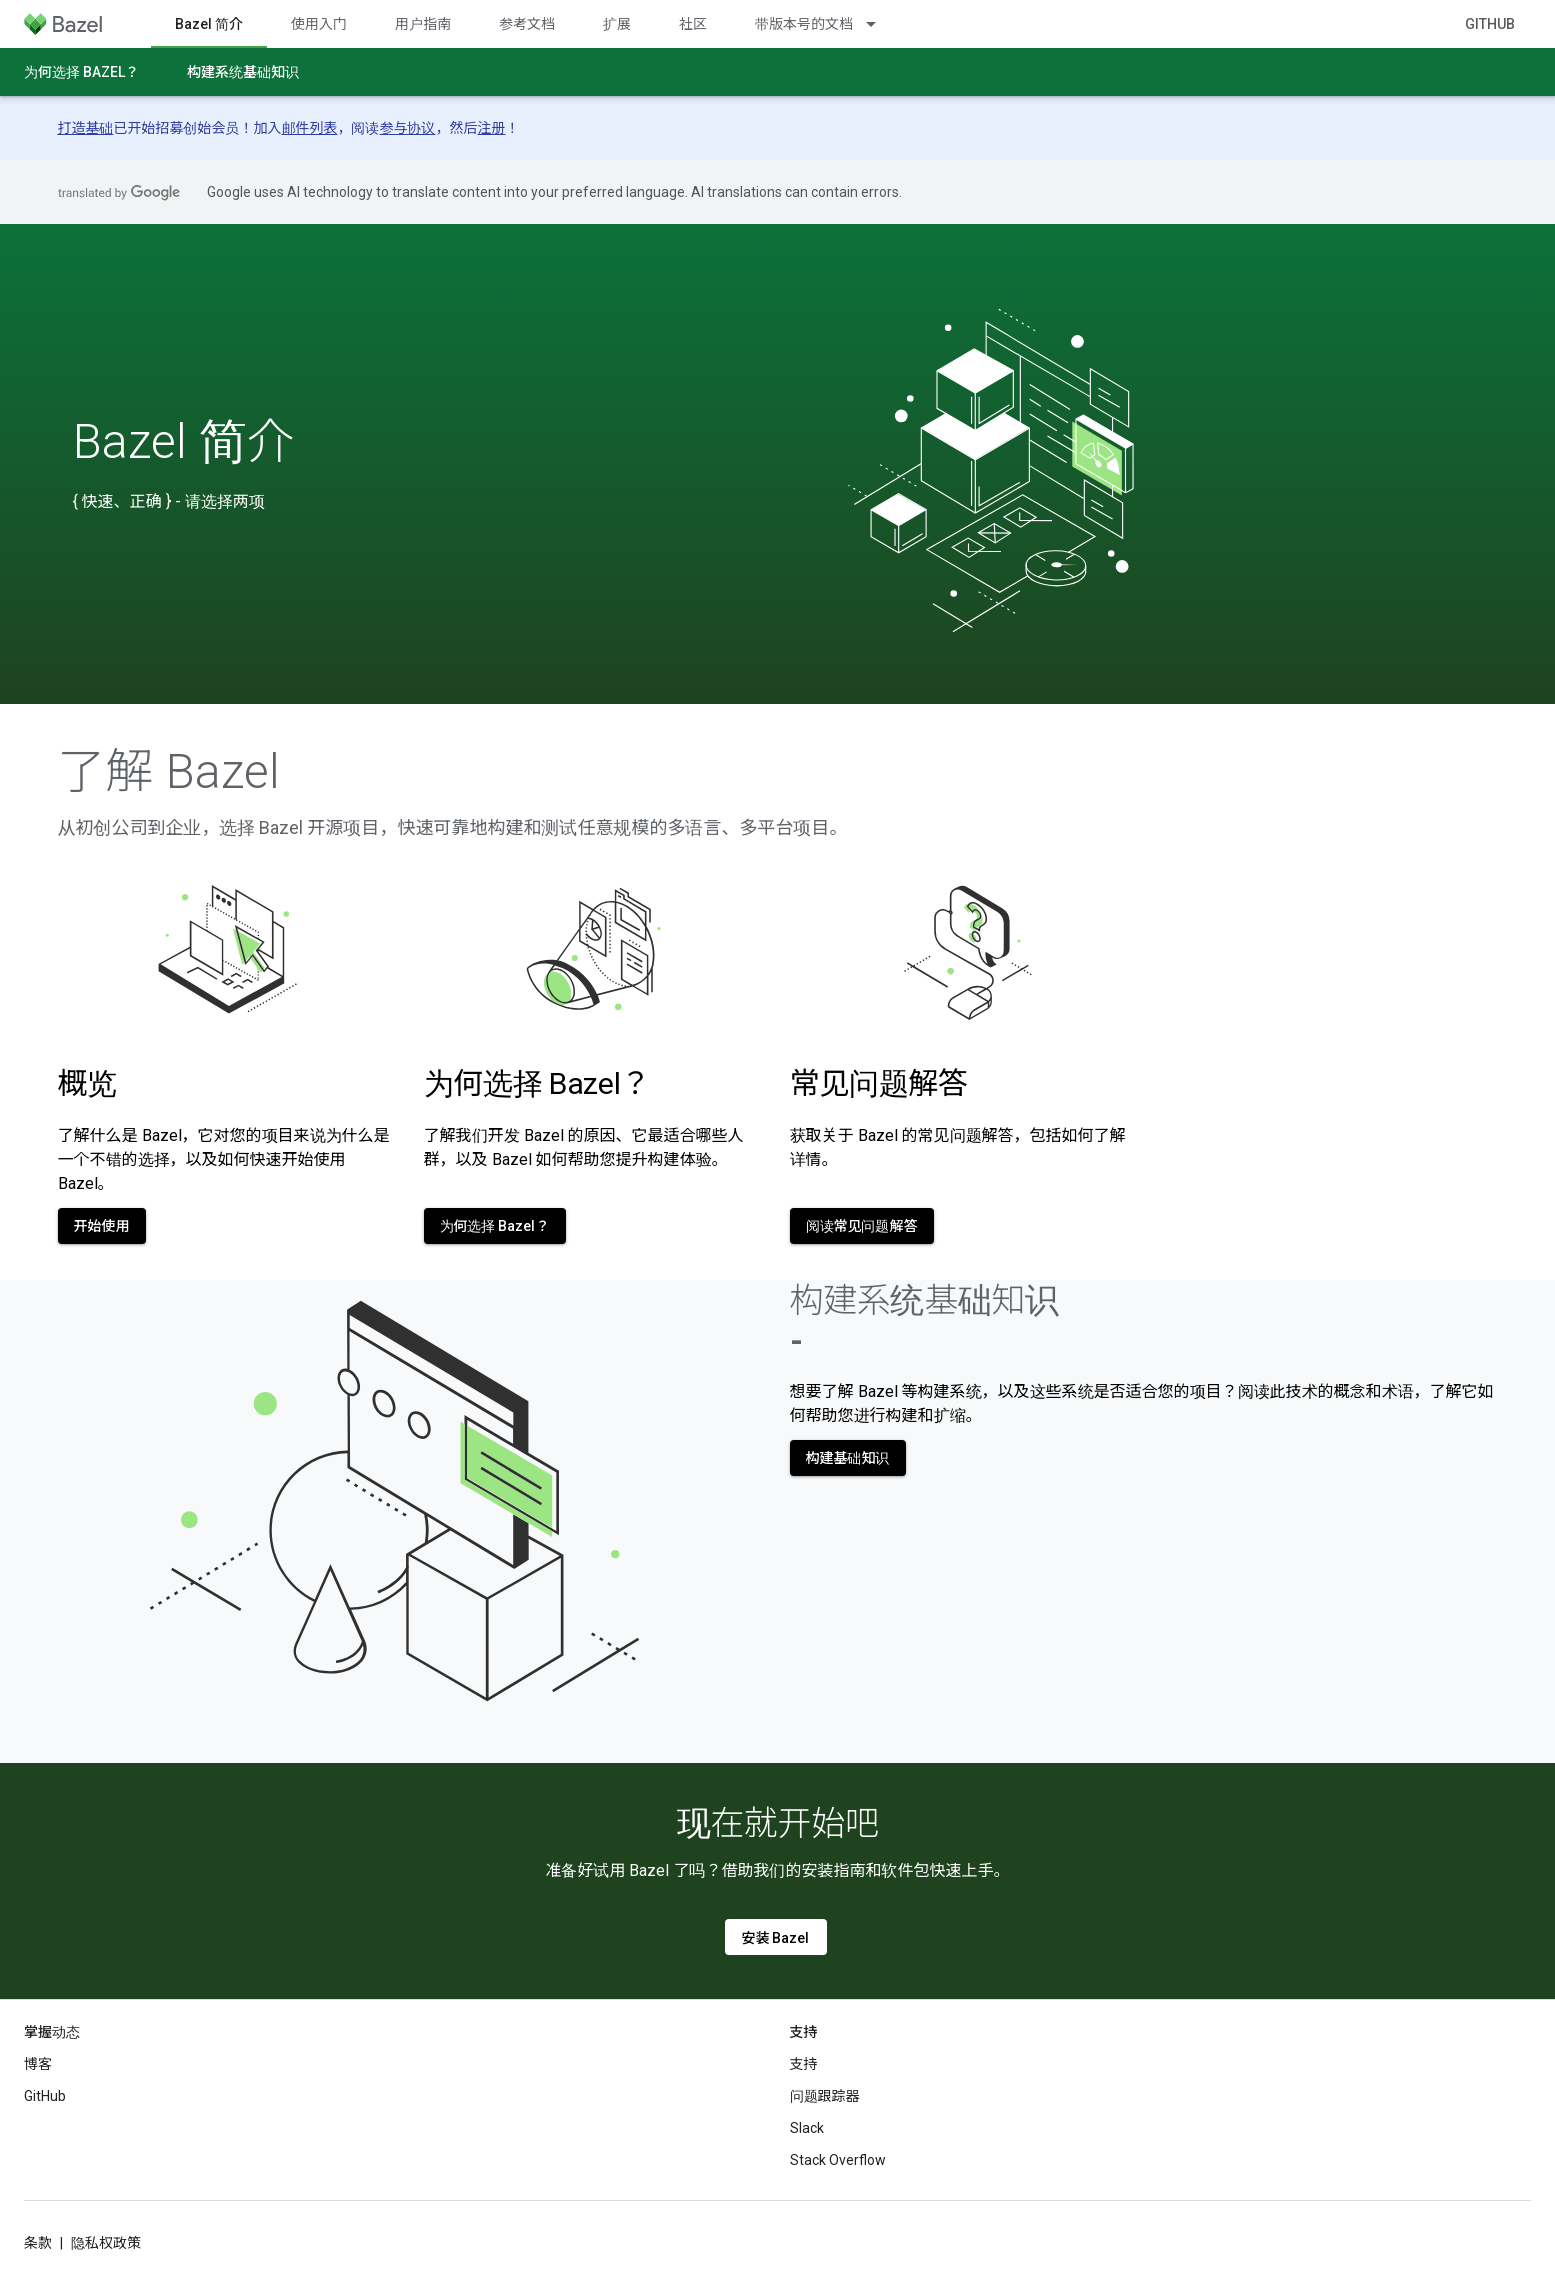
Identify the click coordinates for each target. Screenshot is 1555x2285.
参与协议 (408, 128)
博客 (38, 2064)
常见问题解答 (879, 1083)
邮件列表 (310, 128)
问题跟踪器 (825, 2096)
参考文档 (527, 24)
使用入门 (319, 24)
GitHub (1490, 24)
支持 (804, 2064)
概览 (87, 1083)
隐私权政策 (106, 2243)
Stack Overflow (838, 2160)
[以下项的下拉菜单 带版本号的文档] (880, 24)
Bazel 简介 (184, 442)
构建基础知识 (848, 1458)
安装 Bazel (776, 1938)
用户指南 (423, 24)
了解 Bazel (169, 772)
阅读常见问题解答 (862, 1226)
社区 (693, 24)
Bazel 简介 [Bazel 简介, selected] (209, 24)
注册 (492, 128)
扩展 (617, 24)
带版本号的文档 (804, 24)
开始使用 (102, 1226)
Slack (807, 2128)
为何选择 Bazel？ (81, 72)
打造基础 (86, 128)
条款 (38, 2243)
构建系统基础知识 (243, 72)
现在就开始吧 (778, 1823)
